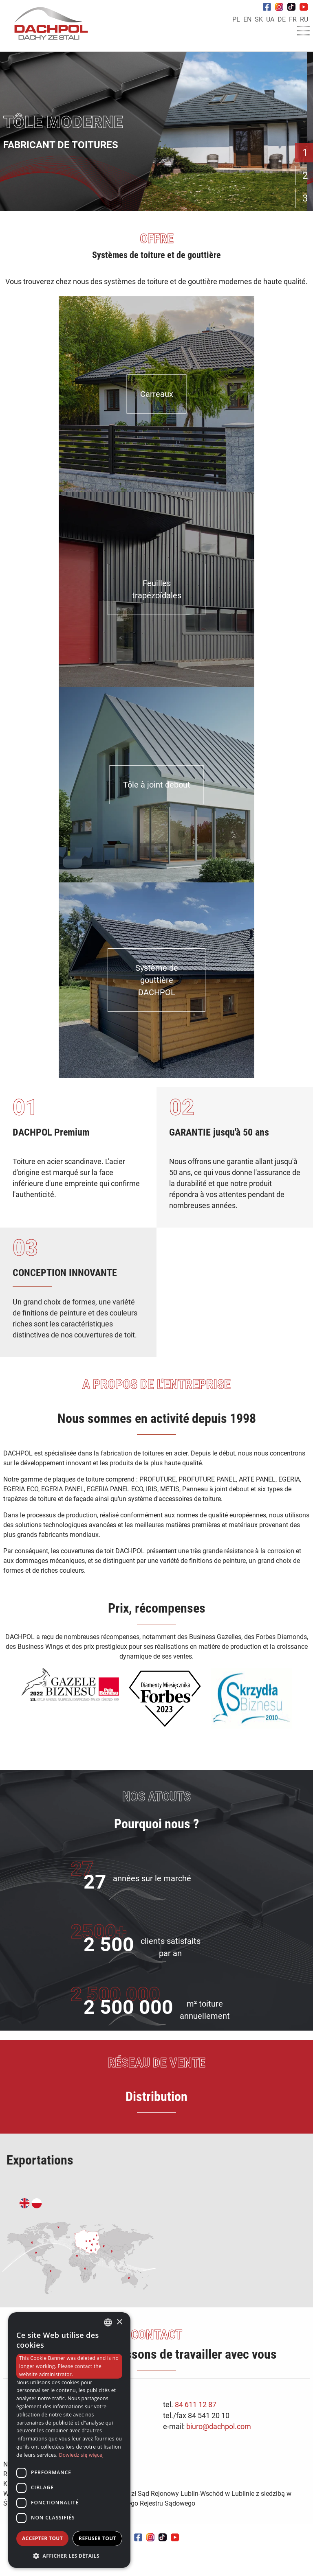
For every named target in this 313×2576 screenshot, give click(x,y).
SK (259, 19)
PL (236, 19)
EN (247, 19)
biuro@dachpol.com (218, 2426)
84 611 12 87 (195, 2404)
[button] (69, 2556)
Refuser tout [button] (97, 2538)
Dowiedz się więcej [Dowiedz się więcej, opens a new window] (81, 2454)
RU (304, 19)
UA (270, 19)
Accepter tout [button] (42, 2538)
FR (293, 19)
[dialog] (69, 2440)
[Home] (48, 25)
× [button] (119, 2322)
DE (282, 19)
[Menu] (303, 32)
